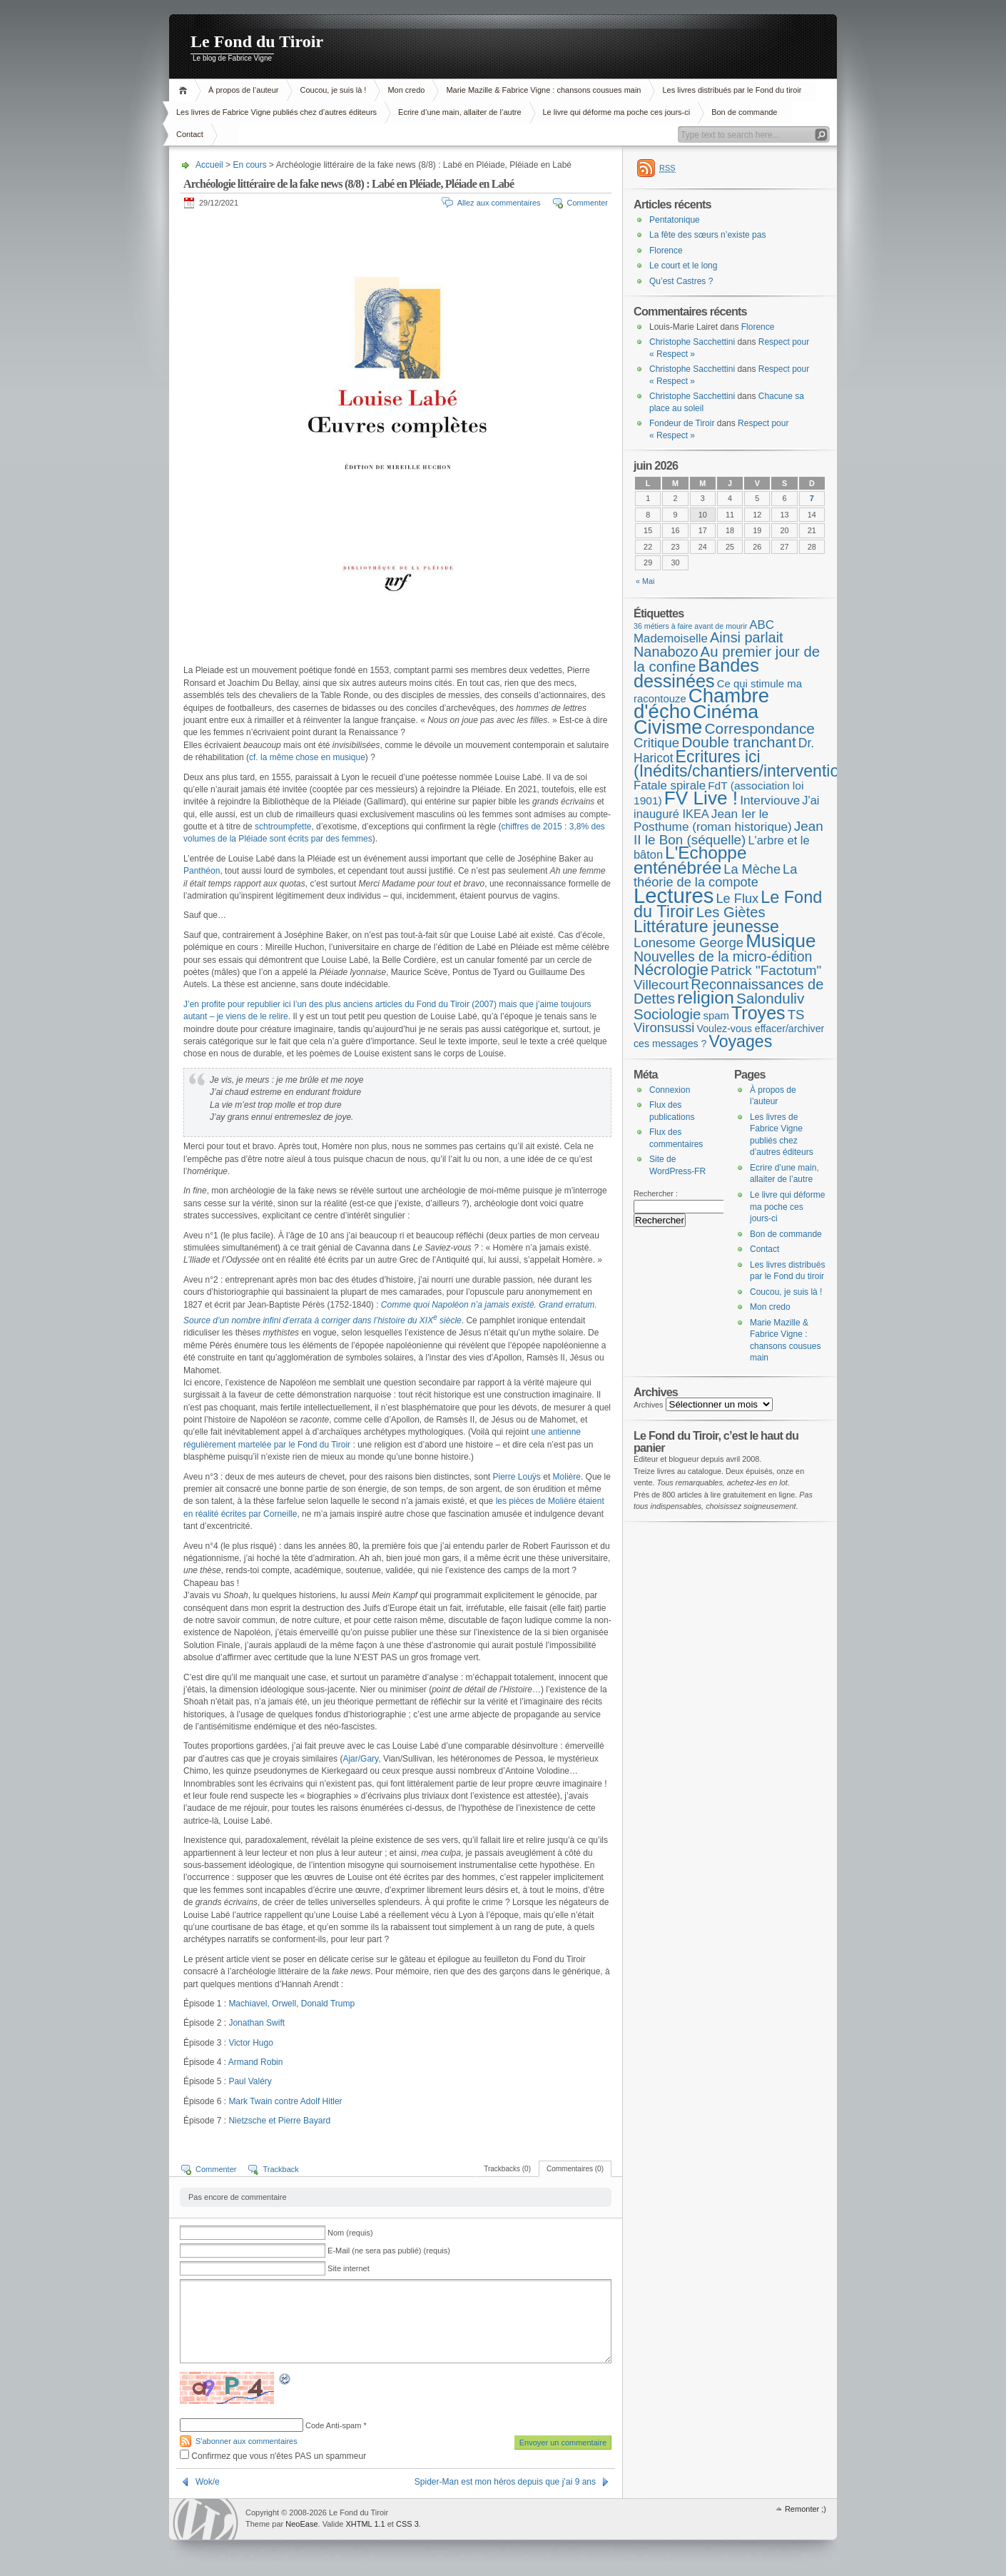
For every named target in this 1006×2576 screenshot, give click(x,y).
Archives (649, 1404)
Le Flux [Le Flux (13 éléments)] (737, 899)
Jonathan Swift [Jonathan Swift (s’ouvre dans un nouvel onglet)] (256, 2023)
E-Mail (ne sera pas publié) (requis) (388, 2250)
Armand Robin (255, 2062)
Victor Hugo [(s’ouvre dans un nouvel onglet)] (250, 2043)
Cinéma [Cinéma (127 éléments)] (725, 711)
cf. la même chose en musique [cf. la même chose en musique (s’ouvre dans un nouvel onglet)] (307, 757)
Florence (666, 251)
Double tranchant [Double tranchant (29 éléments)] (738, 742)
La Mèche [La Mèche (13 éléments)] (752, 869)
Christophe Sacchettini (692, 342)
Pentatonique (674, 220)
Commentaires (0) (575, 2169)
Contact (189, 134)
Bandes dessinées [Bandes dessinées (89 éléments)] (696, 673)
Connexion (669, 1090)
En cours (249, 165)
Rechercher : (656, 1193)
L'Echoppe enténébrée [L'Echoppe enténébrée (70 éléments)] (690, 860)
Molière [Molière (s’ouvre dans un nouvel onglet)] (567, 1477)
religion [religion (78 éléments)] (705, 997)
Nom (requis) (350, 2232)
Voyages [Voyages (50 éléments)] (741, 1041)
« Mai (645, 581)
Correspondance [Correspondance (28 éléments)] (759, 728)
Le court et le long (683, 266)
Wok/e (207, 2482)
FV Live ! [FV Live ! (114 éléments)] (701, 798)
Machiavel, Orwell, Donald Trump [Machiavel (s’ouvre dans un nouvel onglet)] (291, 2004)
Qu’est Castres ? (681, 281)
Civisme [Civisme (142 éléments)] (668, 727)
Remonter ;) (805, 2509)
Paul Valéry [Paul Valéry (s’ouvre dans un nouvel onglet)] (249, 2081)
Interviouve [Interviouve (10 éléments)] (770, 800)
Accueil (185, 90)
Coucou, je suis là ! (333, 90)
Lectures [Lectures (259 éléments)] (674, 895)
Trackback (280, 2169)
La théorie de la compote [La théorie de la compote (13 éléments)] (715, 876)
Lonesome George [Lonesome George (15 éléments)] (688, 942)
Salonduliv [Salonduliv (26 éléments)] (770, 998)
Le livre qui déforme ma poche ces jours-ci (617, 112)
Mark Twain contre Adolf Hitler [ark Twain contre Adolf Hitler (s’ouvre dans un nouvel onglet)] (285, 2101)
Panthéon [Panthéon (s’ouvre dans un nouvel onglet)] (201, 871)
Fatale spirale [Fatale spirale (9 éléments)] (670, 785)
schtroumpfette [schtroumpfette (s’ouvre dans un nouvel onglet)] (283, 827)
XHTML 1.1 (365, 2524)
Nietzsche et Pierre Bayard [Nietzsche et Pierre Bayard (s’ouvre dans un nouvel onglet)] (279, 2121)
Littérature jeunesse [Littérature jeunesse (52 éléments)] (706, 926)
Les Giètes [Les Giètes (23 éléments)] (731, 912)
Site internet (348, 2268)
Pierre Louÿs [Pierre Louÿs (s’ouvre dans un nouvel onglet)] (517, 1477)
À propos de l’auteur (243, 90)
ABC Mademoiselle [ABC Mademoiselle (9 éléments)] (704, 632)
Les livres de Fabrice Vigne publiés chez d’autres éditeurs (276, 112)
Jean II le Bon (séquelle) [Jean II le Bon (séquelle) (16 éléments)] (728, 833)
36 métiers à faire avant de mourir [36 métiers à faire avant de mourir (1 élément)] (690, 626)
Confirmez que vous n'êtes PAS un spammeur (273, 2456)
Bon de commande (744, 112)
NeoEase (301, 2524)
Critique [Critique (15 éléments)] (656, 742)
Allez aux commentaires (499, 202)
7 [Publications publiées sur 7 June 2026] (812, 498)
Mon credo (406, 90)
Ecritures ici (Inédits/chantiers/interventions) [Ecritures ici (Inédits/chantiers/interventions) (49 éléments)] (748, 764)
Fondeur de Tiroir (681, 423)
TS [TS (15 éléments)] (796, 1014)
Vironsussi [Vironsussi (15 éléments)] (664, 1027)
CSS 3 (407, 2524)
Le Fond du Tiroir (256, 41)
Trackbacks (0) (507, 2169)
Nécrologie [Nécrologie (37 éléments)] (671, 970)
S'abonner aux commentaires (246, 2441)
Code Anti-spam (333, 2425)
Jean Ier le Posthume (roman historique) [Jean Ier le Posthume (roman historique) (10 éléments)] (713, 820)
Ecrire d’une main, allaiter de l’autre (459, 112)
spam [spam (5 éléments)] (715, 1015)
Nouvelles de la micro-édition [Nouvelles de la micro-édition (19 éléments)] (723, 956)
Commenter (587, 202)
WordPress (205, 2519)
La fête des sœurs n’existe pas (707, 235)
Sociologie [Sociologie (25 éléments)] (667, 1014)
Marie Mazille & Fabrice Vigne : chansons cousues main (543, 90)
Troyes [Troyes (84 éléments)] (758, 1013)
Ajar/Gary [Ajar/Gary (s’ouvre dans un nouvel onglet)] (360, 1759)
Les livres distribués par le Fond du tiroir (731, 90)
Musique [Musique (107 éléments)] (781, 940)
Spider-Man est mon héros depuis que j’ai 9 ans (505, 2482)
